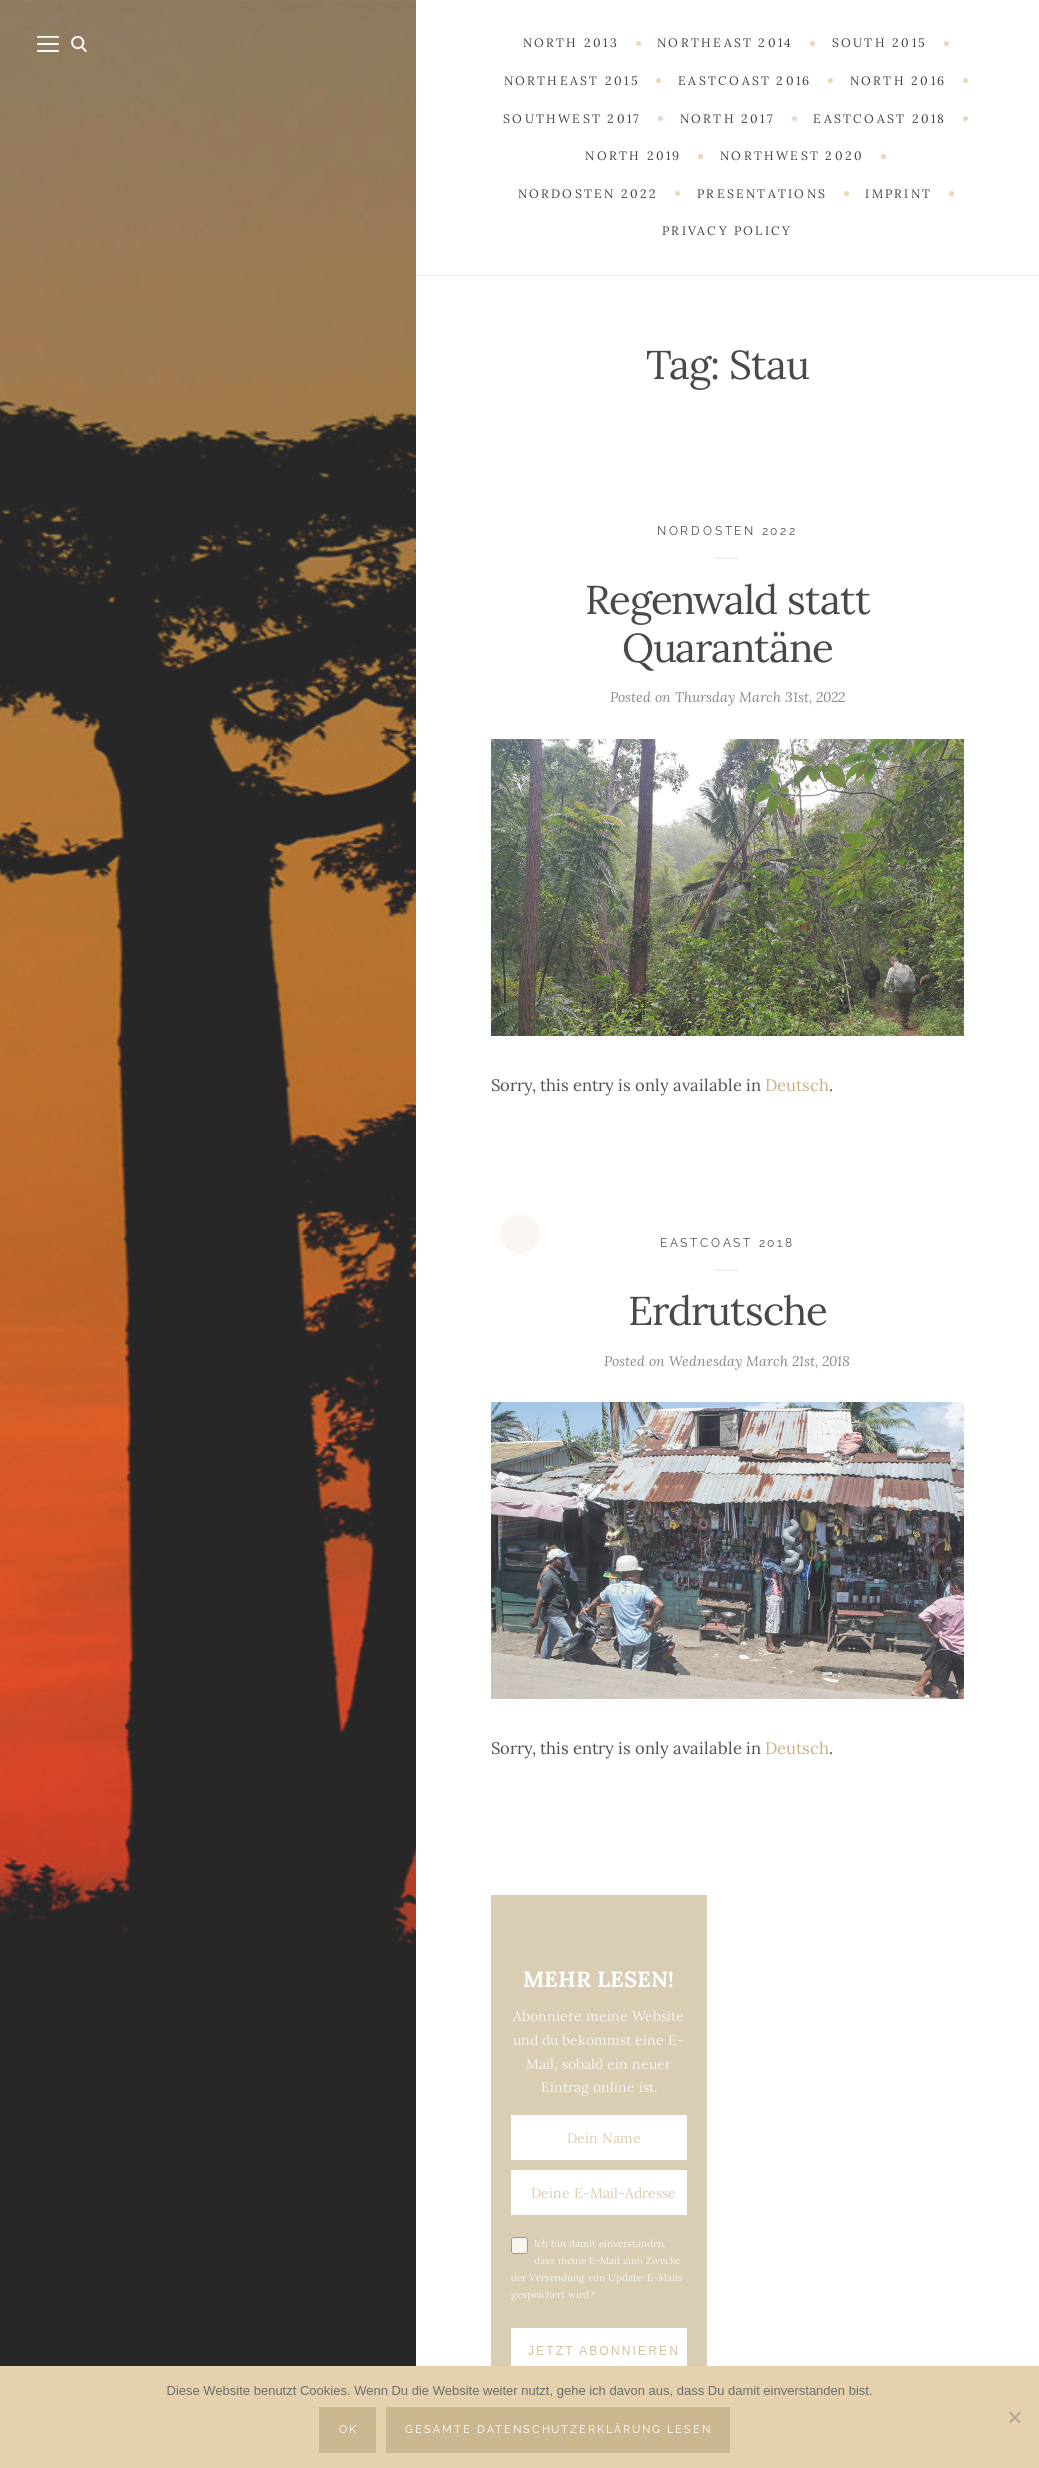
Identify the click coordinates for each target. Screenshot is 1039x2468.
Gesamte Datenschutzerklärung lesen (558, 2429)
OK (348, 2429)
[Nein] (1014, 2417)
